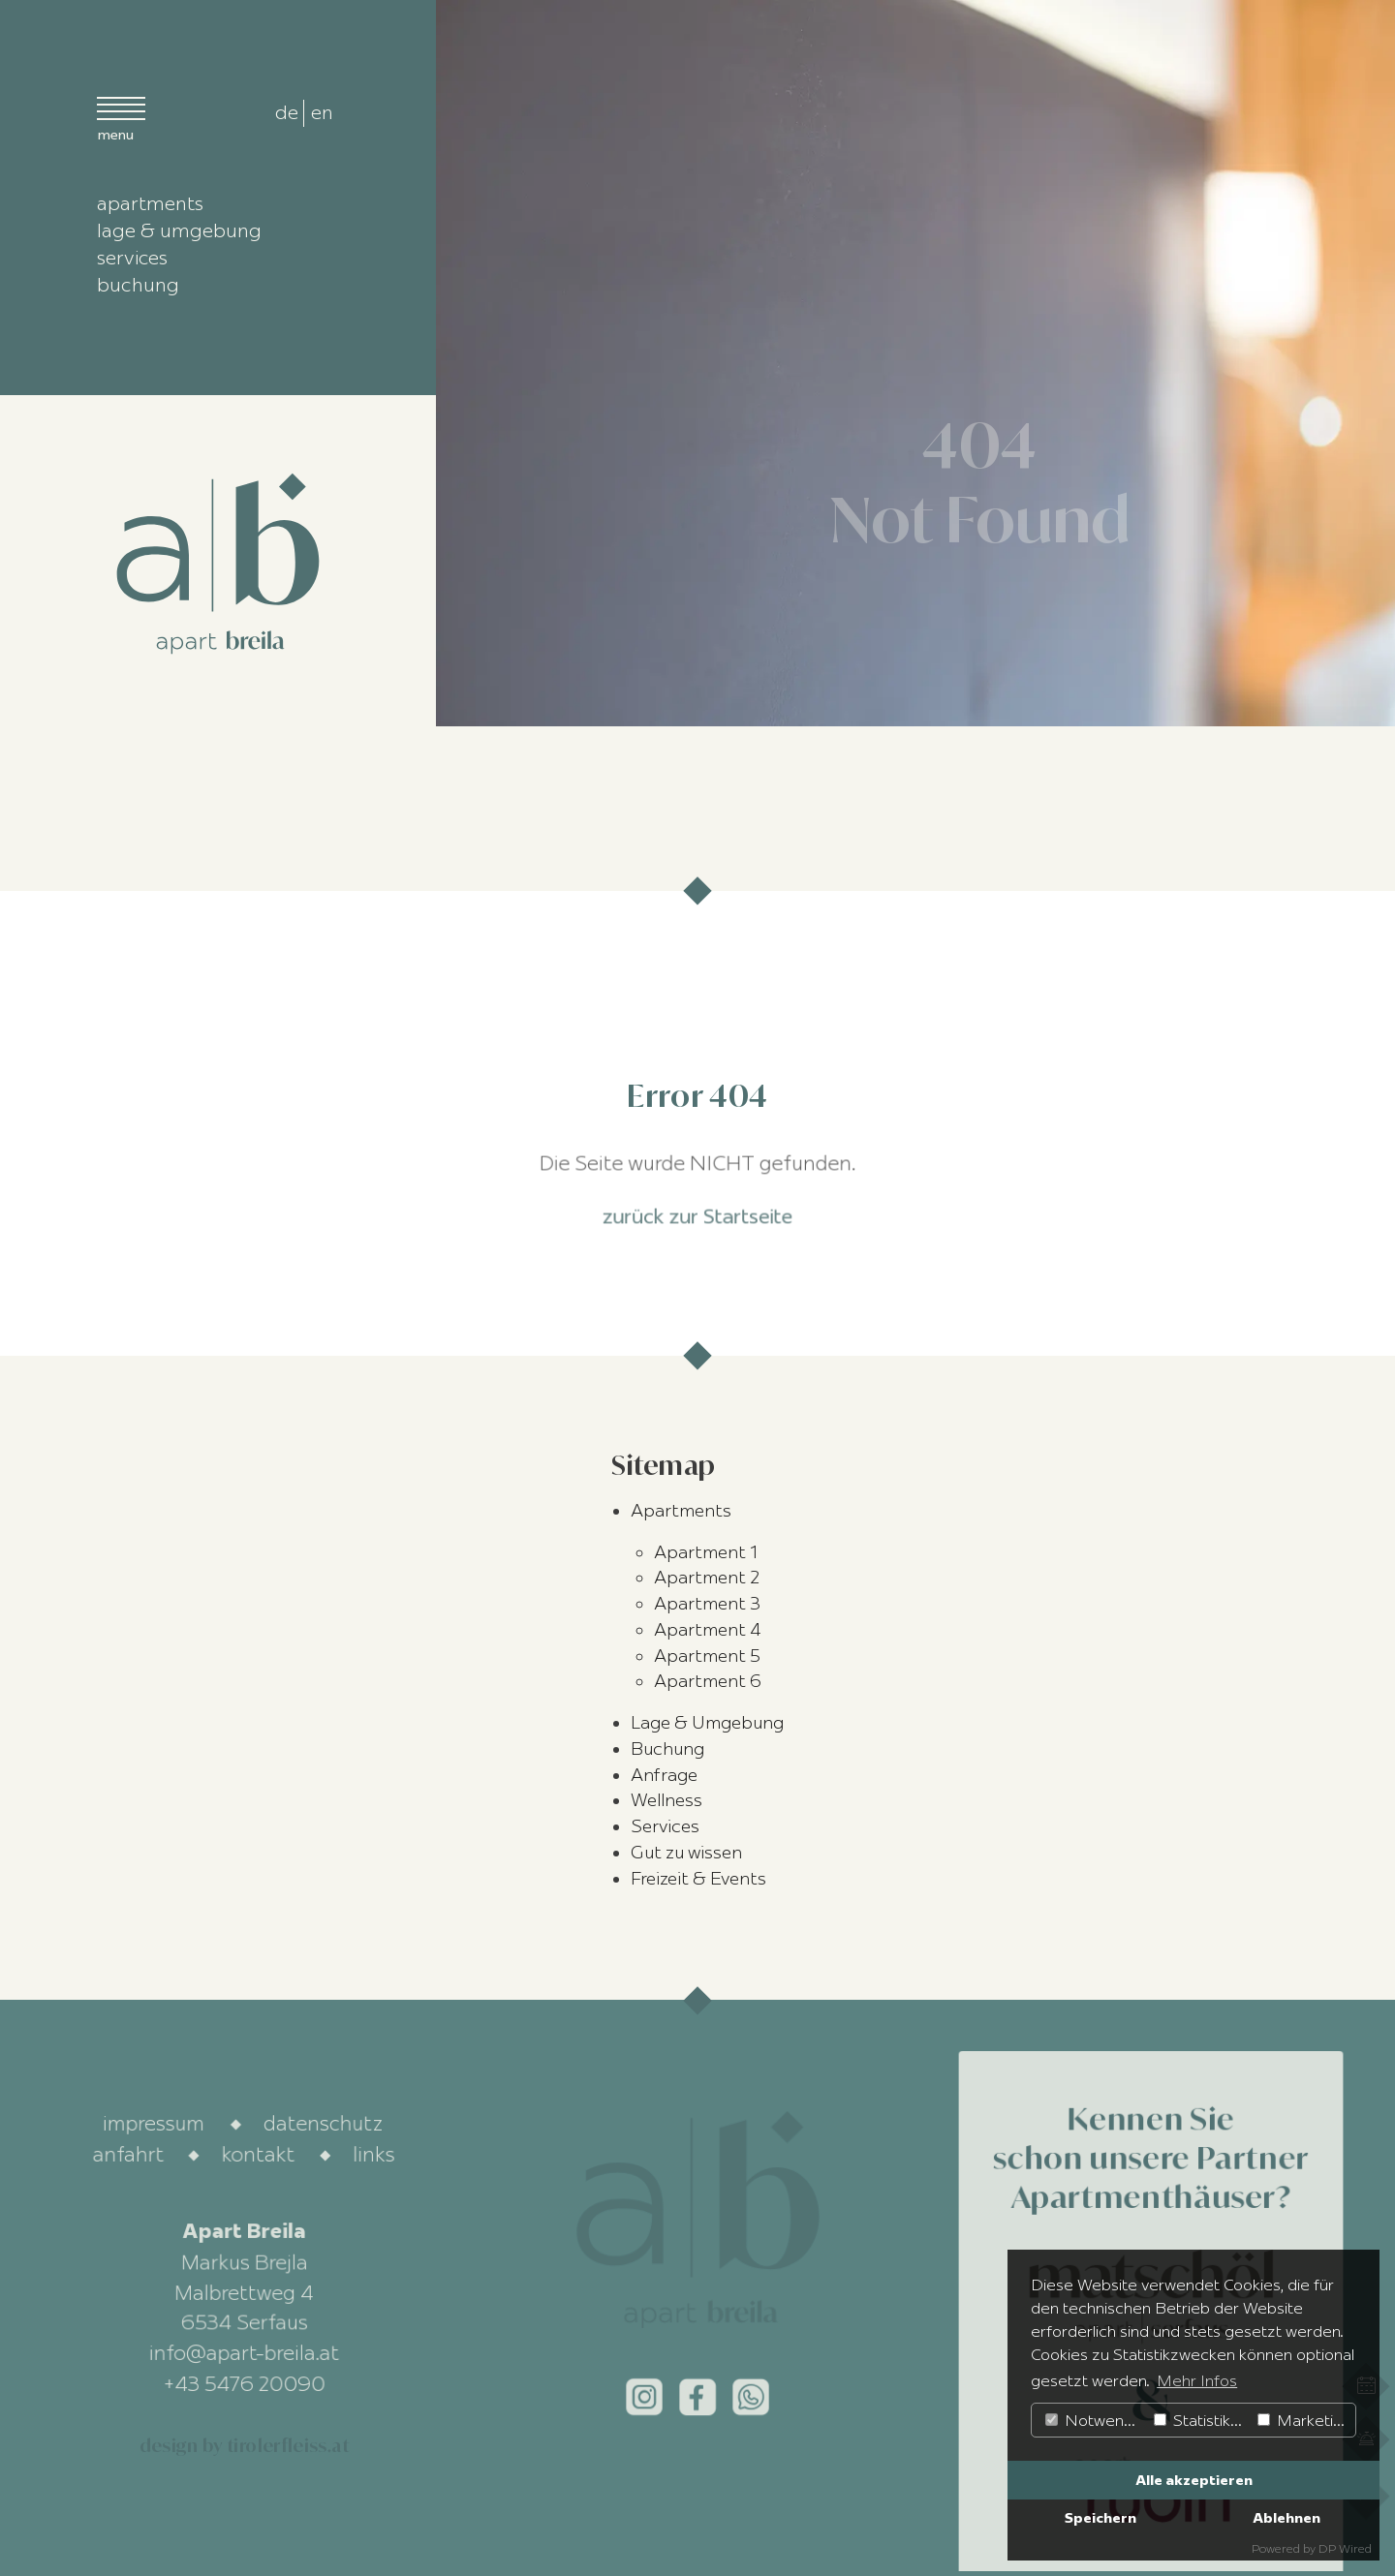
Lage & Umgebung (707, 1722)
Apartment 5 (707, 1656)
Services (665, 1826)
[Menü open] (121, 117)
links (375, 2153)
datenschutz (324, 2123)
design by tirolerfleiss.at (244, 2445)
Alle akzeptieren (1194, 2480)
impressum (155, 2123)
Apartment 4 (707, 1630)
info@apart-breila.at (244, 2353)
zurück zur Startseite (697, 1213)
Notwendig (1095, 2420)
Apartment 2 (707, 1577)
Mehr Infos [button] (1197, 2380)
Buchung (667, 1749)
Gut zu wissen (686, 1852)
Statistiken (1201, 2420)
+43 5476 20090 (244, 2383)
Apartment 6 (707, 1681)
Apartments (681, 1510)
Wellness (666, 1800)
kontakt (259, 2153)
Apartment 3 (707, 1603)
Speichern (1100, 2518)
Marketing (1304, 2420)
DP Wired (1345, 2548)
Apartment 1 (706, 1552)
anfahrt (128, 2153)
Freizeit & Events (698, 1878)
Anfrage (664, 1775)
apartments (150, 203)
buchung (138, 284)
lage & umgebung (179, 230)
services (132, 257)
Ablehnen (1286, 2518)
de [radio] (286, 112)
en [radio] (322, 112)
